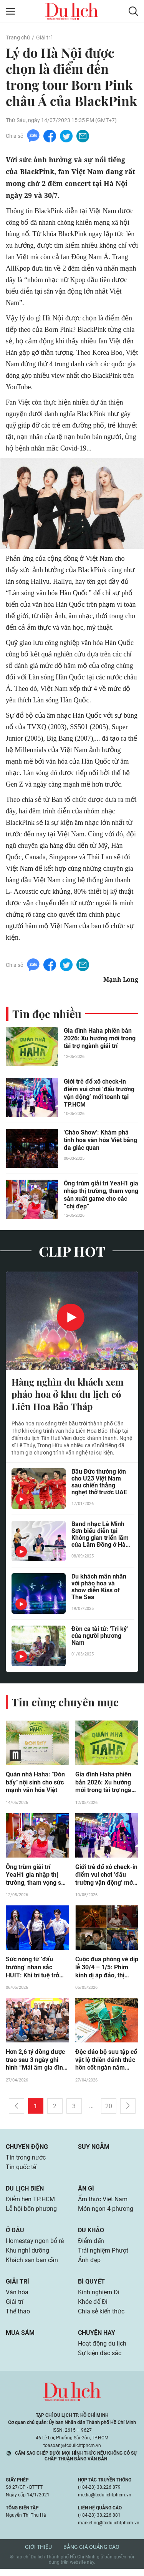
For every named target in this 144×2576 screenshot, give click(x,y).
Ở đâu (15, 2234)
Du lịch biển (25, 2192)
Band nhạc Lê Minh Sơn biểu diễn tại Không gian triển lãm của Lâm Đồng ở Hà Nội (100, 1536)
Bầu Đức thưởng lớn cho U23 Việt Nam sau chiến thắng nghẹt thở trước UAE (99, 1484)
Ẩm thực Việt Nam (102, 2203)
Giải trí (43, 37)
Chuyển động (27, 2149)
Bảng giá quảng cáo (91, 2554)
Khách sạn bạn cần (32, 2265)
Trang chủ (18, 37)
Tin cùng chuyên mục (65, 1703)
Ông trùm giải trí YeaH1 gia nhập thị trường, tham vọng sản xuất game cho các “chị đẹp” (101, 1195)
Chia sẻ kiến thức (101, 2318)
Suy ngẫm (93, 2149)
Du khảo (91, 2234)
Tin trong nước (26, 2161)
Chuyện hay (96, 2339)
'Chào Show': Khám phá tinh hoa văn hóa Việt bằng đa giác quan (100, 1140)
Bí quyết (91, 2287)
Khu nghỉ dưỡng (27, 2255)
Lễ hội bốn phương (31, 2213)
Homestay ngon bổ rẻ (35, 2246)
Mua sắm (20, 2339)
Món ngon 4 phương (105, 2213)
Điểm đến (91, 2246)
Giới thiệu (38, 2554)
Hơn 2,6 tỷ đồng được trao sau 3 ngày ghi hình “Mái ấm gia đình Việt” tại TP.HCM (36, 2063)
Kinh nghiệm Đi (98, 2298)
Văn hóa (17, 2298)
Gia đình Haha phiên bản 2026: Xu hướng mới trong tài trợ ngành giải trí (100, 1038)
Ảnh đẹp (89, 2265)
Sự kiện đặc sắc (99, 2360)
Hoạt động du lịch (102, 2350)
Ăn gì (86, 2192)
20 (108, 2109)
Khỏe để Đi (93, 2308)
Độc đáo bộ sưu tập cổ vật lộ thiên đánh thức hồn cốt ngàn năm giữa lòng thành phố (106, 2063)
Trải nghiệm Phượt (103, 2255)
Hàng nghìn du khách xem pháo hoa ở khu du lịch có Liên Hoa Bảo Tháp (68, 1395)
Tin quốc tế (21, 2170)
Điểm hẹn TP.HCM (30, 2203)
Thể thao (18, 2318)
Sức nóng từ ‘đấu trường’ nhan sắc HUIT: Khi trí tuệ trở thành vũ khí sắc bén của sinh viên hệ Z (34, 1970)
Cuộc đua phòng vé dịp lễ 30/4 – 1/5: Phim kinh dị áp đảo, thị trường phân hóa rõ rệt (106, 1970)
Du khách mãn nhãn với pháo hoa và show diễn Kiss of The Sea (98, 1588)
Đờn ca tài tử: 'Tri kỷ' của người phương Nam (99, 1638)
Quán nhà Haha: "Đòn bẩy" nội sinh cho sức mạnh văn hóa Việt (35, 1784)
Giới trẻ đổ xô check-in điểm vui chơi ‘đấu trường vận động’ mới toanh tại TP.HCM (99, 1093)
